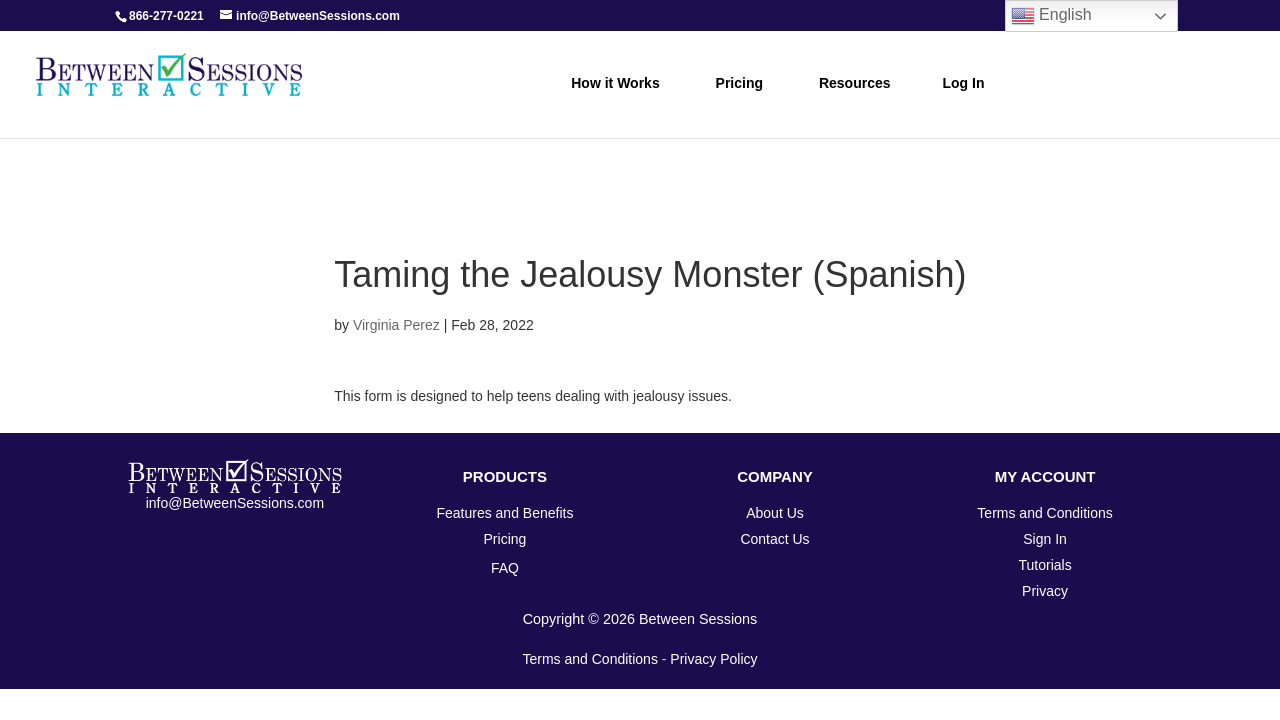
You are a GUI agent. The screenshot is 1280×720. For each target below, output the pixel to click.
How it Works (615, 83)
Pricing (739, 83)
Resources (855, 83)
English (1051, 16)
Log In (964, 83)
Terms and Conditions (590, 659)
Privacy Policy (713, 659)
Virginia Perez (396, 325)
